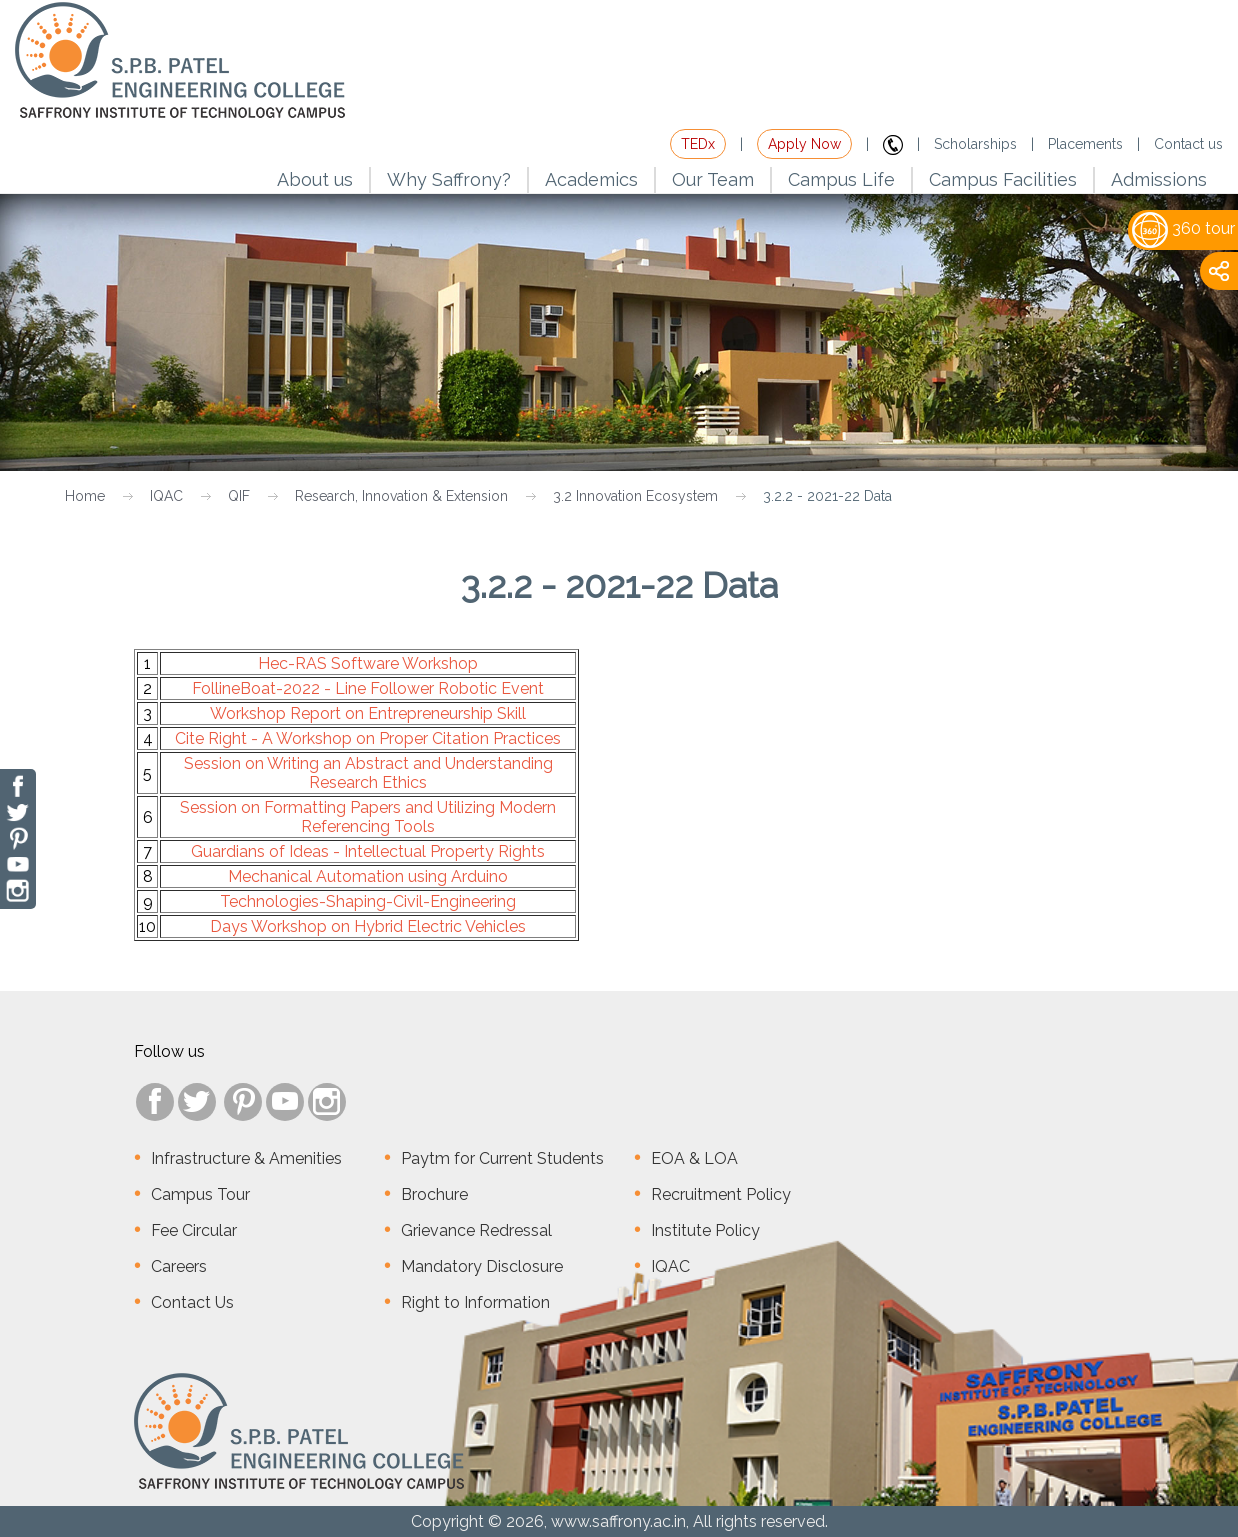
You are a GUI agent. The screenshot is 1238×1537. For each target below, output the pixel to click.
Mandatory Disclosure (482, 1266)
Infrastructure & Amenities (246, 1158)
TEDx (698, 144)
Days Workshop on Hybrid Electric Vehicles (368, 926)
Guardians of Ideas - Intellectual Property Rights (368, 851)
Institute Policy (705, 1230)
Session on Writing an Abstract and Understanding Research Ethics (368, 773)
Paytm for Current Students (502, 1158)
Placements (1085, 144)
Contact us (1188, 144)
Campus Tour (200, 1194)
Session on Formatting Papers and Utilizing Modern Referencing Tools (368, 817)
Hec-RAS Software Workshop (368, 663)
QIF (239, 496)
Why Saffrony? (449, 179)
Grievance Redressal (476, 1230)
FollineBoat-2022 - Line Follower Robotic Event (368, 688)
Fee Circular (194, 1230)
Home (85, 496)
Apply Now (804, 144)
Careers (179, 1266)
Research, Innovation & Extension (401, 496)
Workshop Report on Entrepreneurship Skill (368, 713)
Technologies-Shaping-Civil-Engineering (368, 901)
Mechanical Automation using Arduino (368, 876)
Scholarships (975, 144)
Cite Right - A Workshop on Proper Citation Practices (368, 738)
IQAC (166, 496)
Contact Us (192, 1302)
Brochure (434, 1194)
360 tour (1183, 228)
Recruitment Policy (721, 1194)
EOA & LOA (694, 1158)
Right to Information (475, 1302)
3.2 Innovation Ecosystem (635, 496)
